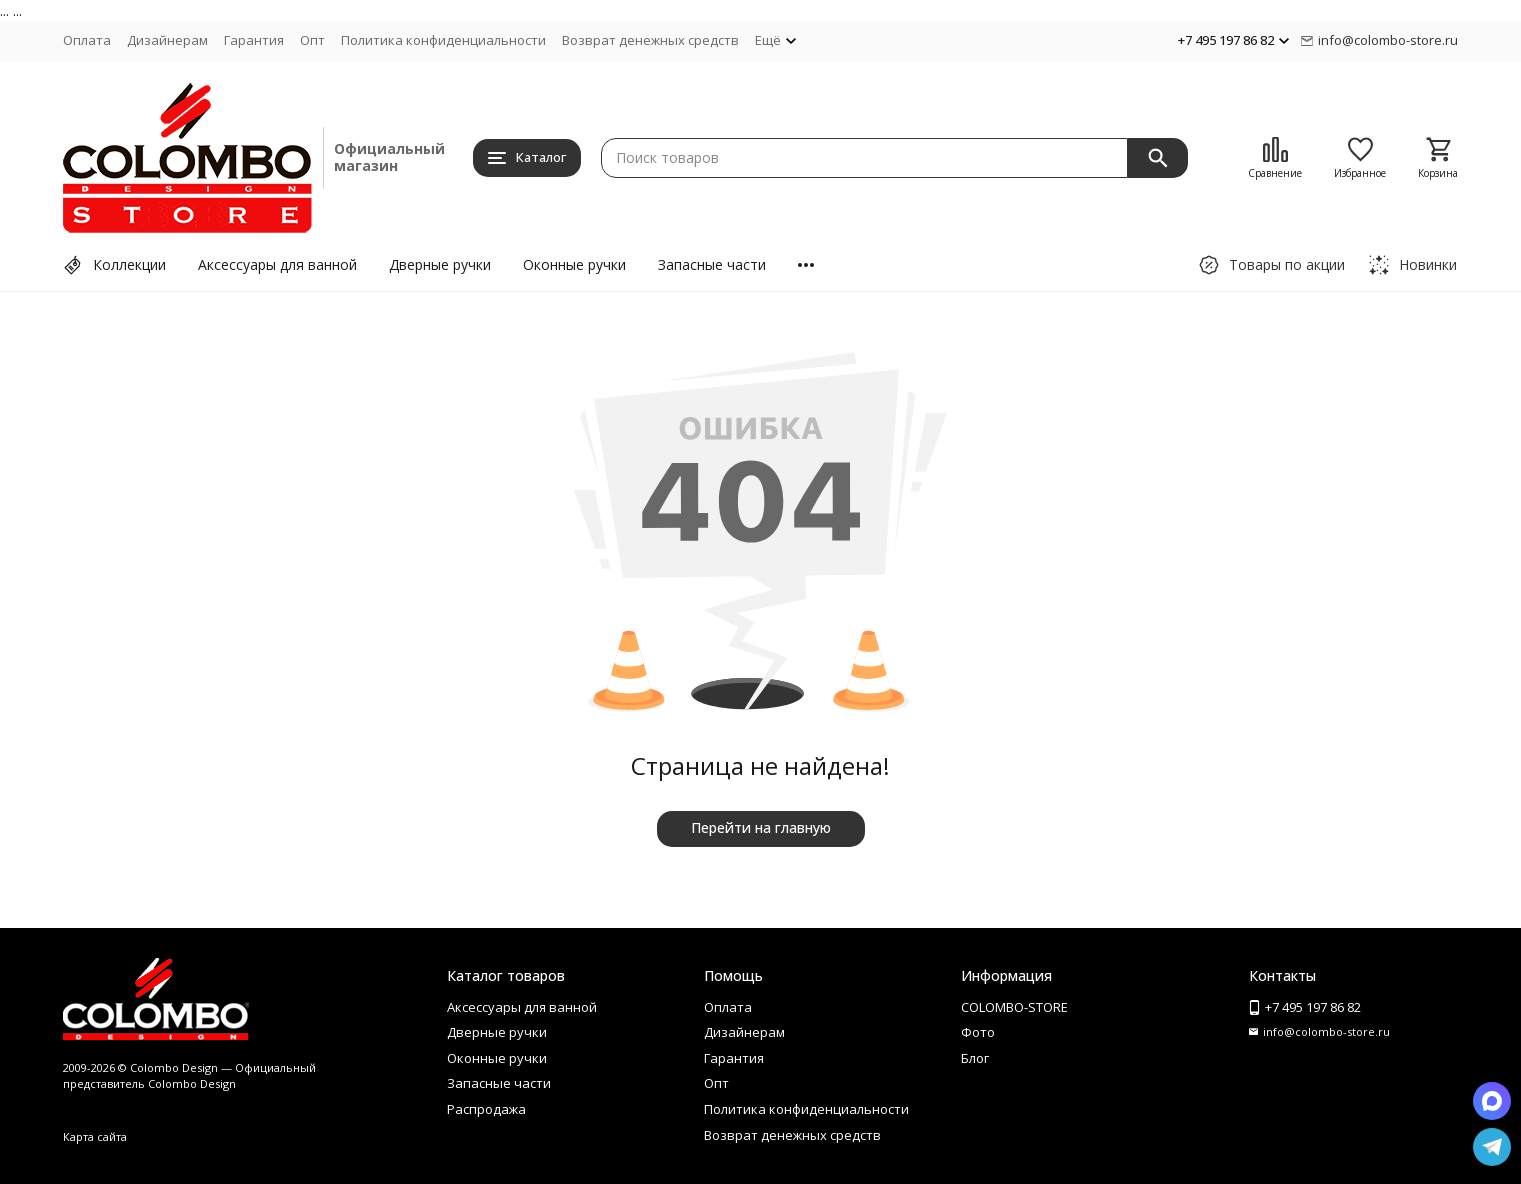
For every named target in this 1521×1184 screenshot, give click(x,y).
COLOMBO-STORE (1014, 1007)
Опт (312, 40)
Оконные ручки (574, 264)
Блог (975, 1058)
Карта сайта (95, 1136)
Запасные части (712, 264)
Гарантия (254, 40)
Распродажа (486, 1109)
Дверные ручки (440, 264)
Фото (978, 1032)
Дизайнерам (167, 40)
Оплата (87, 40)
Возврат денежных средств (650, 40)
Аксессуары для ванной (277, 264)
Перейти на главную (761, 827)
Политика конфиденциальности (443, 40)
